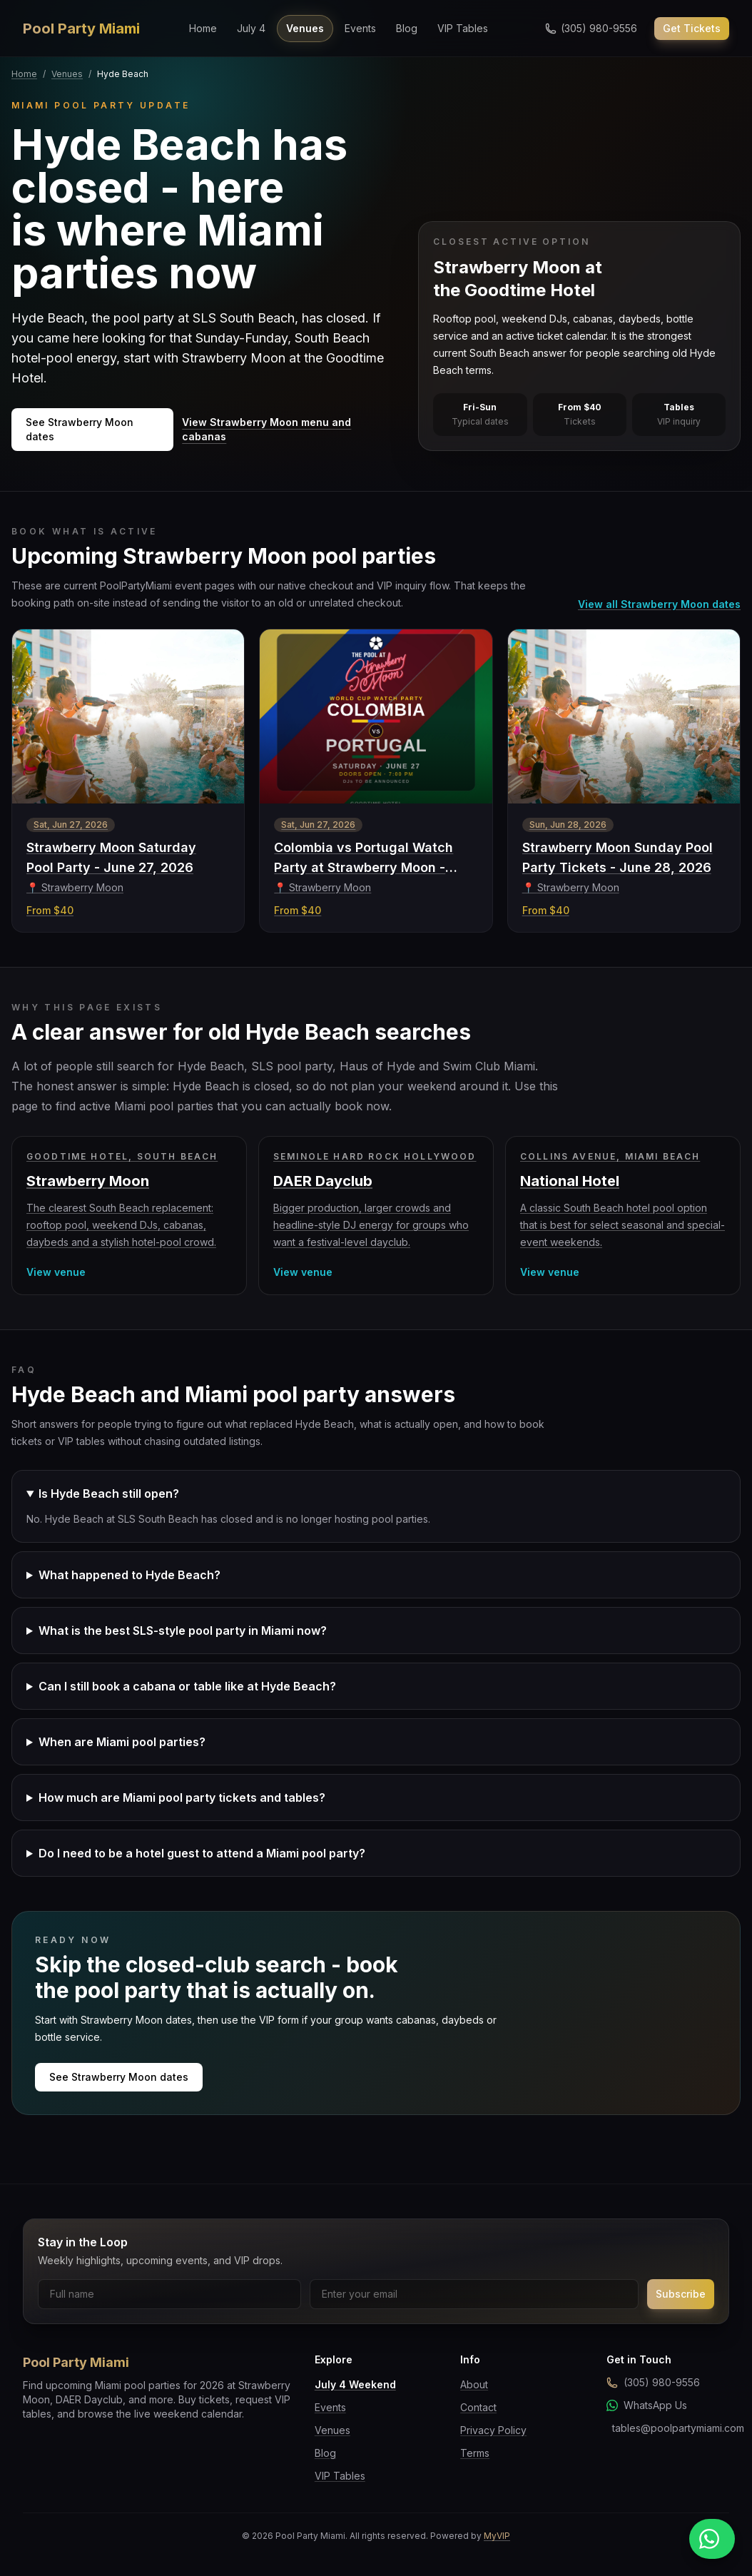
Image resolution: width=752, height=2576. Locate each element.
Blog (406, 28)
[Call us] (591, 28)
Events (360, 28)
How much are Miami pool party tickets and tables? (182, 1797)
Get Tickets (692, 28)
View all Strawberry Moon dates (659, 604)
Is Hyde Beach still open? (109, 1493)
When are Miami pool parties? (122, 1742)
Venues (305, 28)
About (474, 2384)
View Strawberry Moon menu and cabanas (266, 429)
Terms (474, 2453)
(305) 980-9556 (653, 2382)
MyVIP (497, 2535)
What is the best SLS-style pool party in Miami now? (183, 1630)
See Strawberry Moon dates (79, 429)
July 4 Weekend (355, 2384)
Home (203, 28)
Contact (478, 2407)
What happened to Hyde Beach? (129, 1575)
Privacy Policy (493, 2430)
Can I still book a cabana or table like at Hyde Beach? (187, 1686)
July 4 (251, 28)
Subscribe (681, 2294)
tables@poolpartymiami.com (670, 2428)
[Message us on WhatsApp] (712, 2539)
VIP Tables (462, 28)
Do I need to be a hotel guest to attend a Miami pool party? (202, 1853)
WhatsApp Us (646, 2405)
